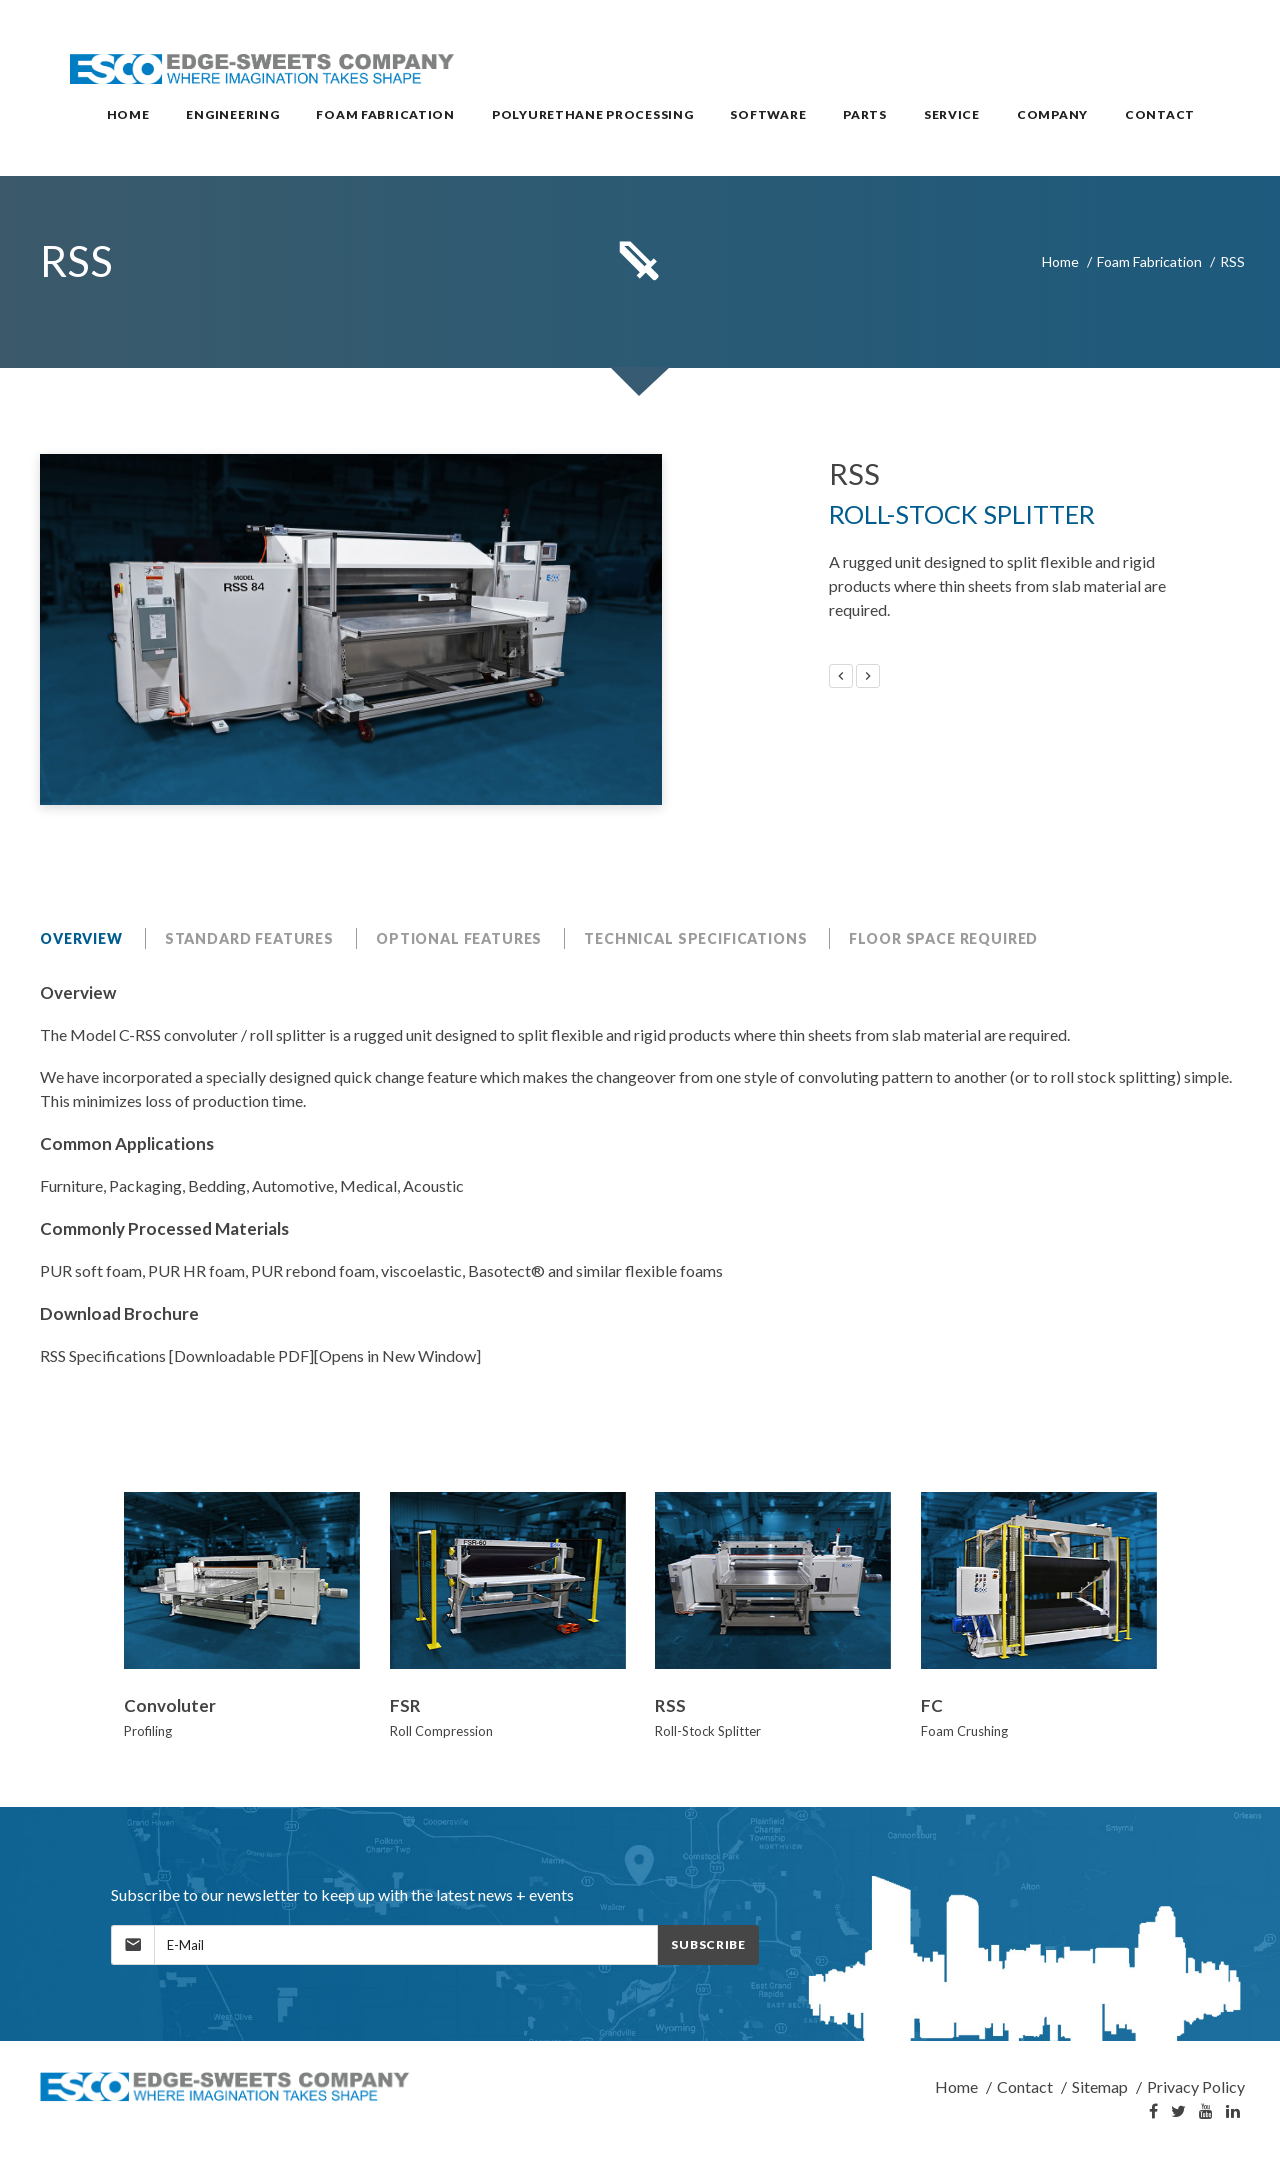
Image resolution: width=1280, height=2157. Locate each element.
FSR (405, 1705)
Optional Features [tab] (459, 938)
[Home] (226, 2086)
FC (932, 1705)
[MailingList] (406, 1945)
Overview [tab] (81, 938)
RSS (670, 1705)
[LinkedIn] (1233, 2112)
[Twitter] (1178, 2112)
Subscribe (708, 1944)
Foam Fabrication (1149, 261)
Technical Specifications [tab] (695, 938)
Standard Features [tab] (249, 938)
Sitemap (1100, 2086)
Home (1060, 261)
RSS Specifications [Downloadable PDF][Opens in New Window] (260, 1355)
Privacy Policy (1196, 2086)
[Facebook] (1153, 2112)
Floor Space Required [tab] (943, 938)
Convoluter (170, 1705)
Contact (1025, 2086)
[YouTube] (1206, 2112)
